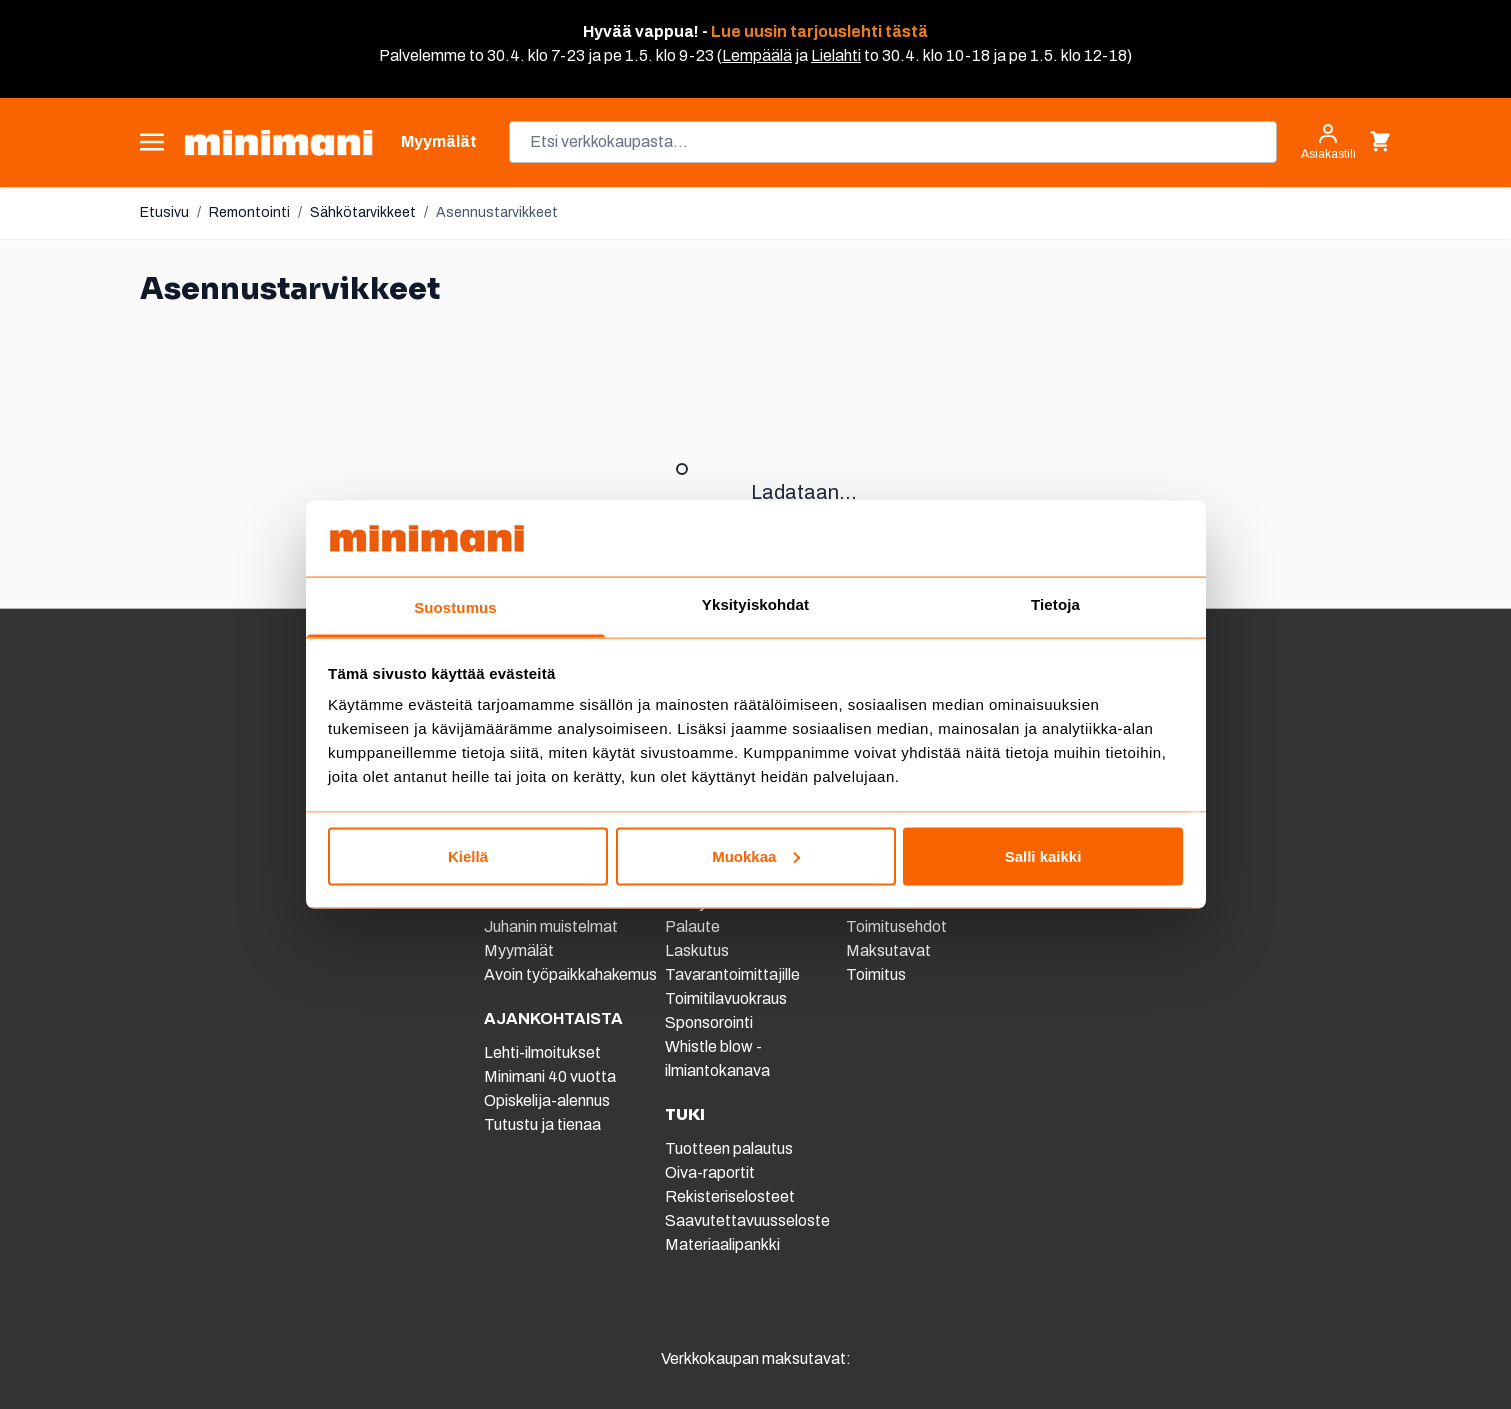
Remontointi (249, 212)
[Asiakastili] (1328, 142)
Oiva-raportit (710, 1172)
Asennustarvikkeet (497, 212)
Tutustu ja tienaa (542, 1124)
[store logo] (278, 142)
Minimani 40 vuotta (550, 1076)
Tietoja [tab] (1055, 604)
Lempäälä (757, 55)
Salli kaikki (1043, 855)
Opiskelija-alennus (547, 1100)
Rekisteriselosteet (730, 1196)
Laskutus (697, 950)
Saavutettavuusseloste (747, 1220)
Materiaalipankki (722, 1244)
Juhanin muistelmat (551, 926)
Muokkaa (756, 855)
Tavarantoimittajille (732, 974)
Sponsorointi (709, 1022)
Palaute (692, 926)
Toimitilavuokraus (726, 998)
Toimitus (876, 974)
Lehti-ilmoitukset (542, 1052)
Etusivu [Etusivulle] (164, 212)
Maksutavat (888, 950)
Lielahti (836, 55)
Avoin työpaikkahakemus (570, 974)
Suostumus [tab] (455, 607)
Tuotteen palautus (730, 1148)
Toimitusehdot (896, 926)
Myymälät (519, 950)
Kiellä (468, 855)
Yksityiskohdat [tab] (755, 604)
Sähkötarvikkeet (363, 212)
